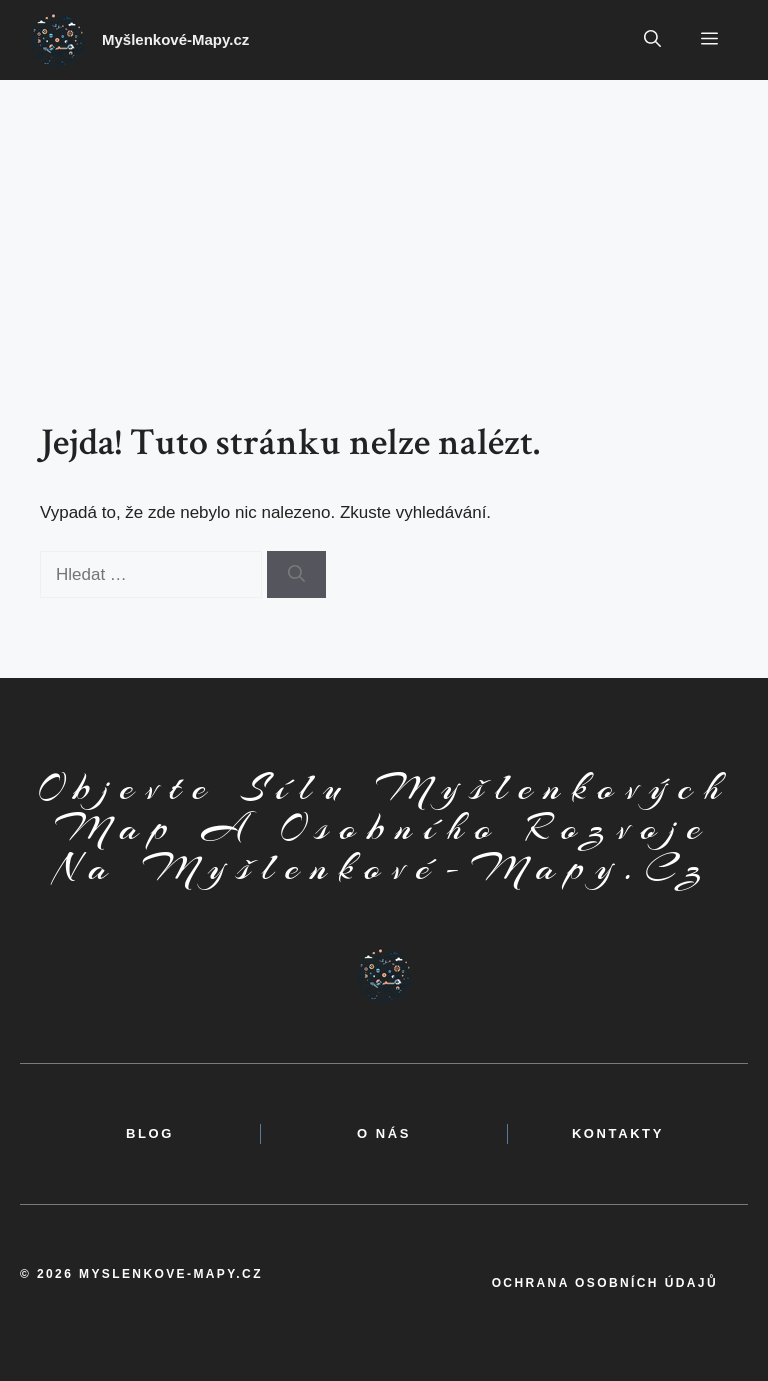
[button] (652, 40)
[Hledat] (296, 575)
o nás (384, 1133)
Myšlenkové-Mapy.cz (175, 39)
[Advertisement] (384, 230)
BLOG (150, 1133)
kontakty (618, 1133)
